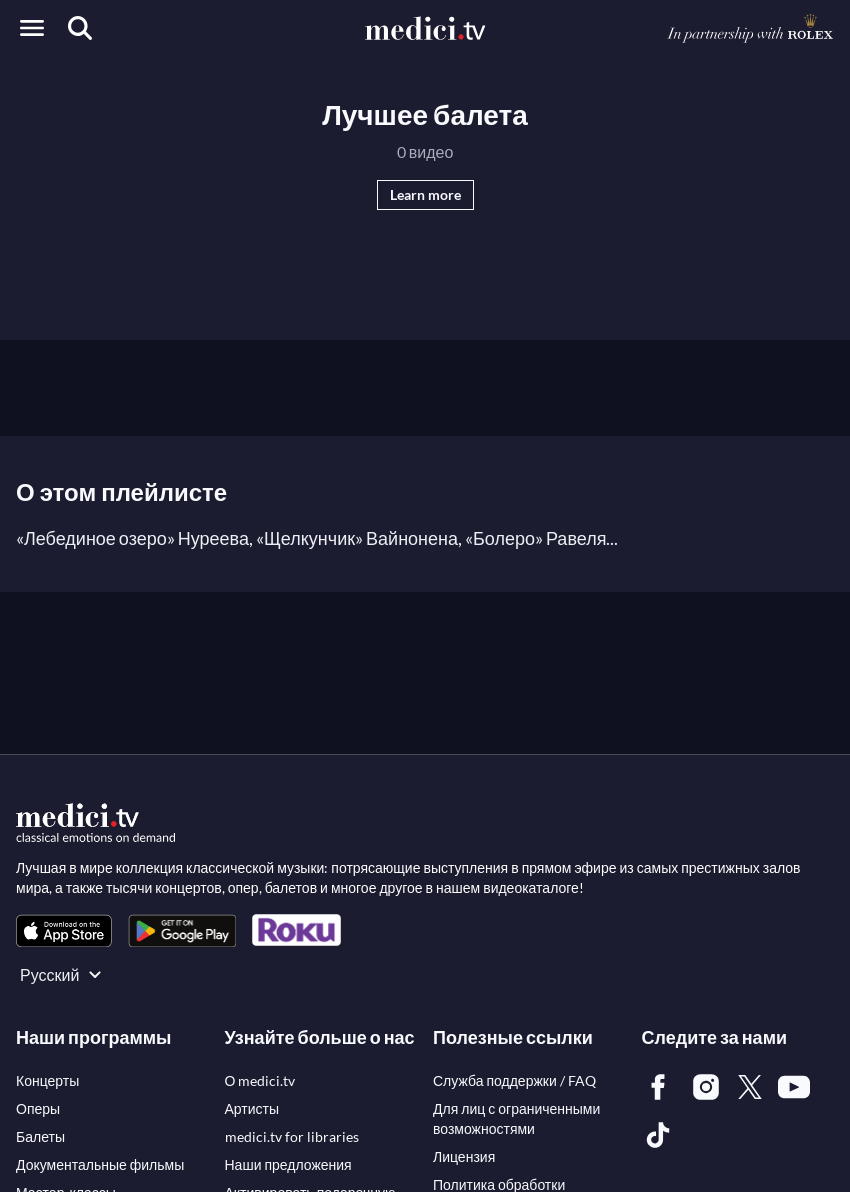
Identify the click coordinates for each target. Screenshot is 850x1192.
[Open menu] (32, 28)
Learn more (425, 194)
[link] (64, 930)
